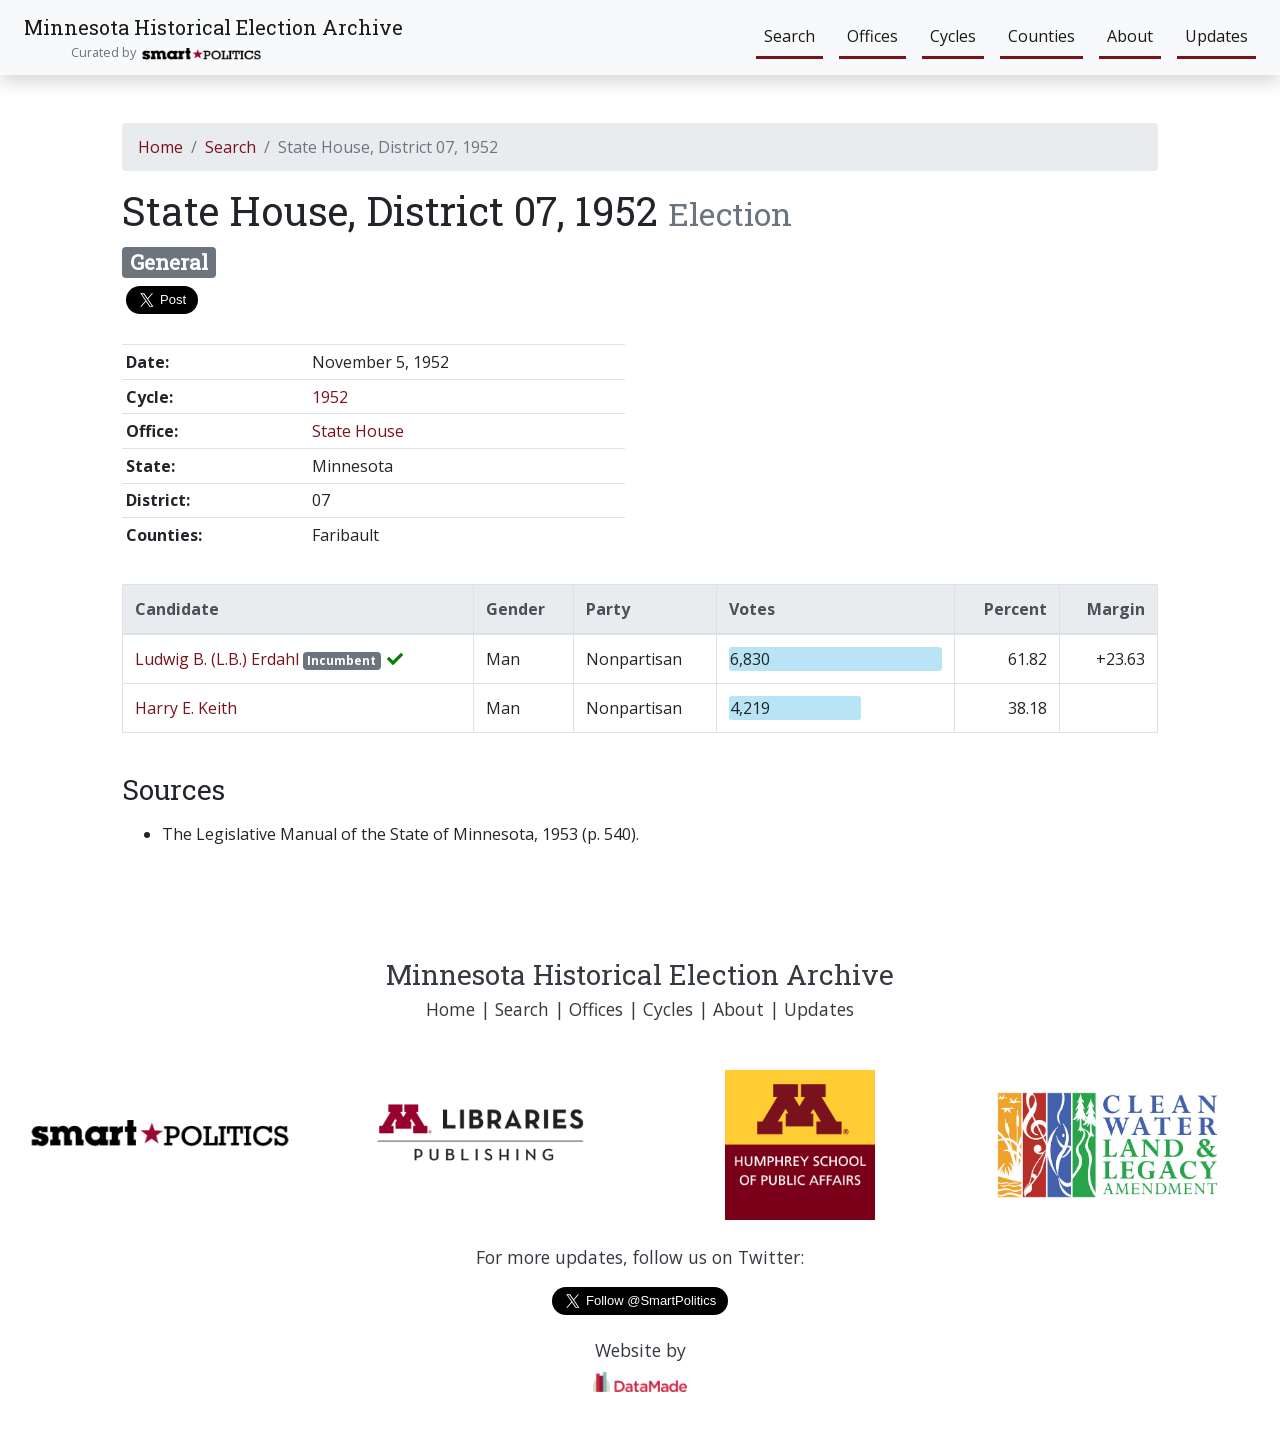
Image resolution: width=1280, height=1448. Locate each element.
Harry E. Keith (186, 708)
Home (160, 147)
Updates (1216, 36)
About (1130, 36)
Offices (872, 36)
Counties (1041, 36)
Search (789, 36)
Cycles (953, 36)
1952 (330, 397)
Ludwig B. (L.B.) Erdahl (219, 659)
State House (358, 431)
